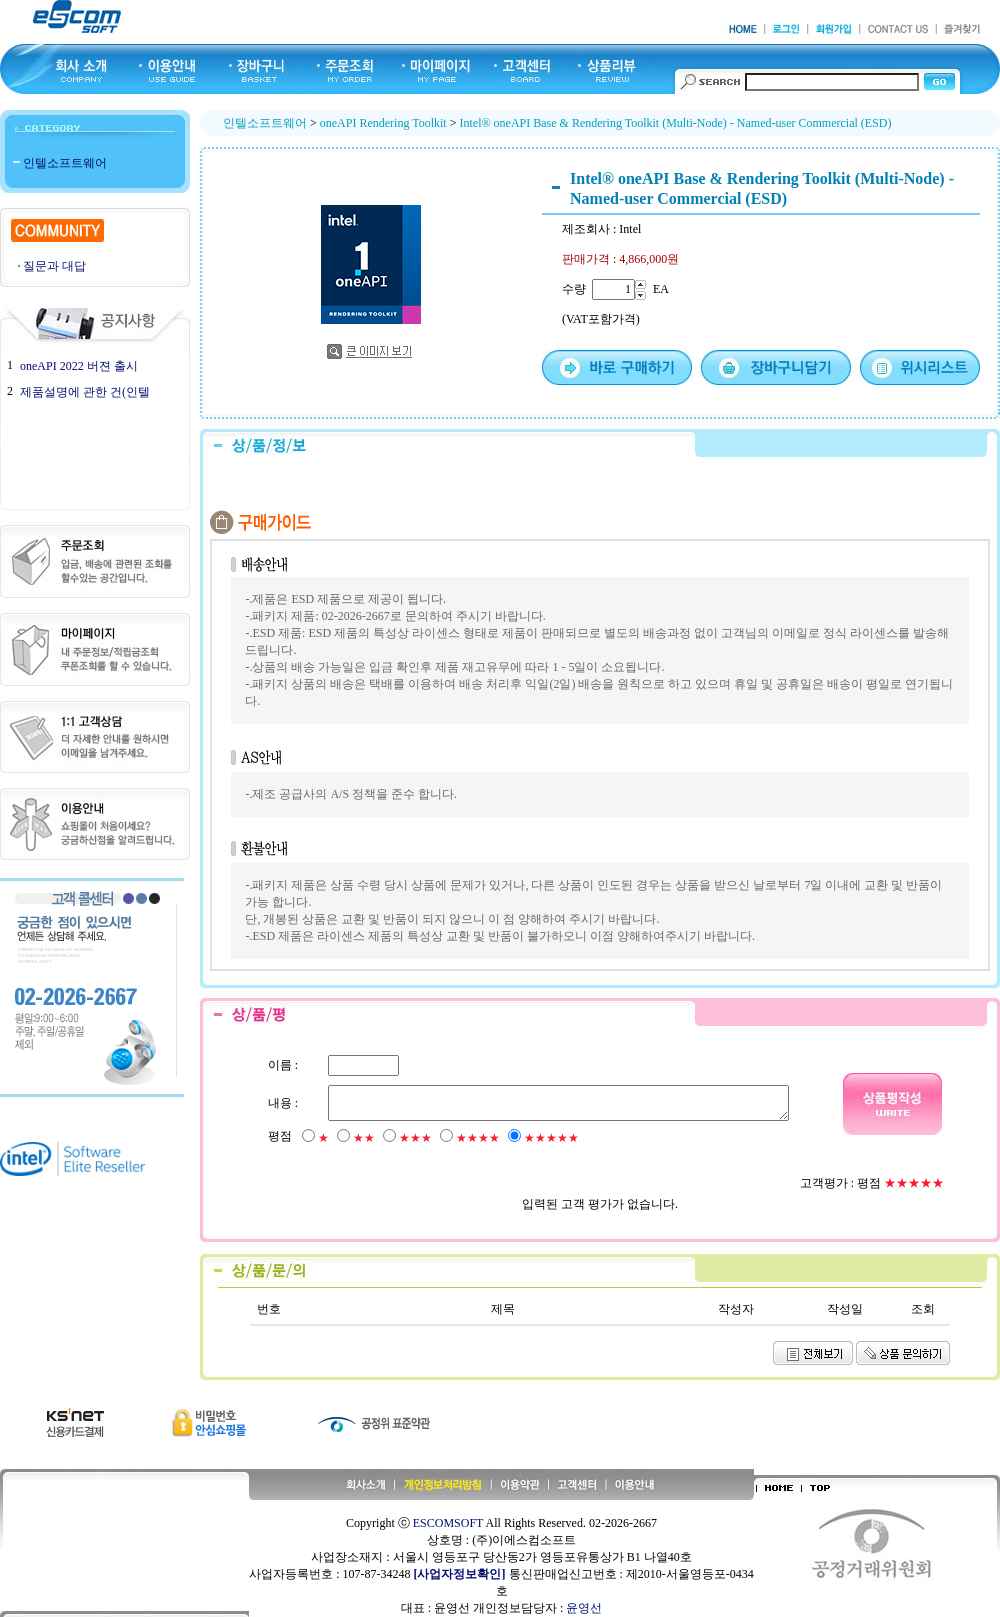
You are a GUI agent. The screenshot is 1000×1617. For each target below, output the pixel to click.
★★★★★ (550, 1138)
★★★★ (477, 1138)
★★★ (414, 1138)
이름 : (282, 1065)
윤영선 (584, 1608)
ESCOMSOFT (448, 1523)
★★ (363, 1138)
